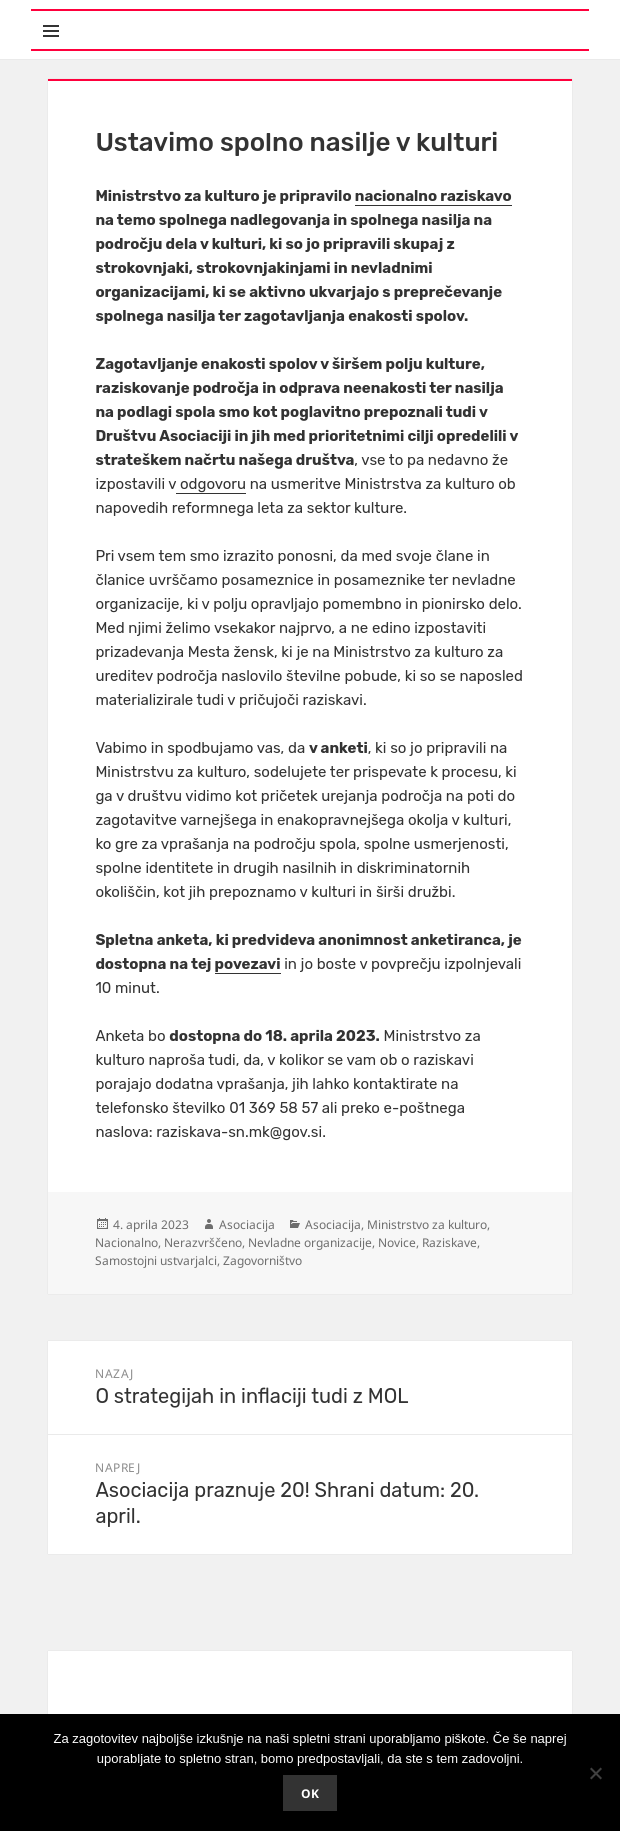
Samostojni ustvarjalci (156, 1260)
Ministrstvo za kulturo (427, 1224)
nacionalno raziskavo (433, 196)
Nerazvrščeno (203, 1242)
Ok (310, 1793)
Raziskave (449, 1242)
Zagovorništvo (262, 1260)
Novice (397, 1242)
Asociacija (247, 1224)
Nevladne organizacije (310, 1242)
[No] (595, 1773)
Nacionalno (126, 1242)
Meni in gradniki (129, 19)
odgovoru (211, 484)
